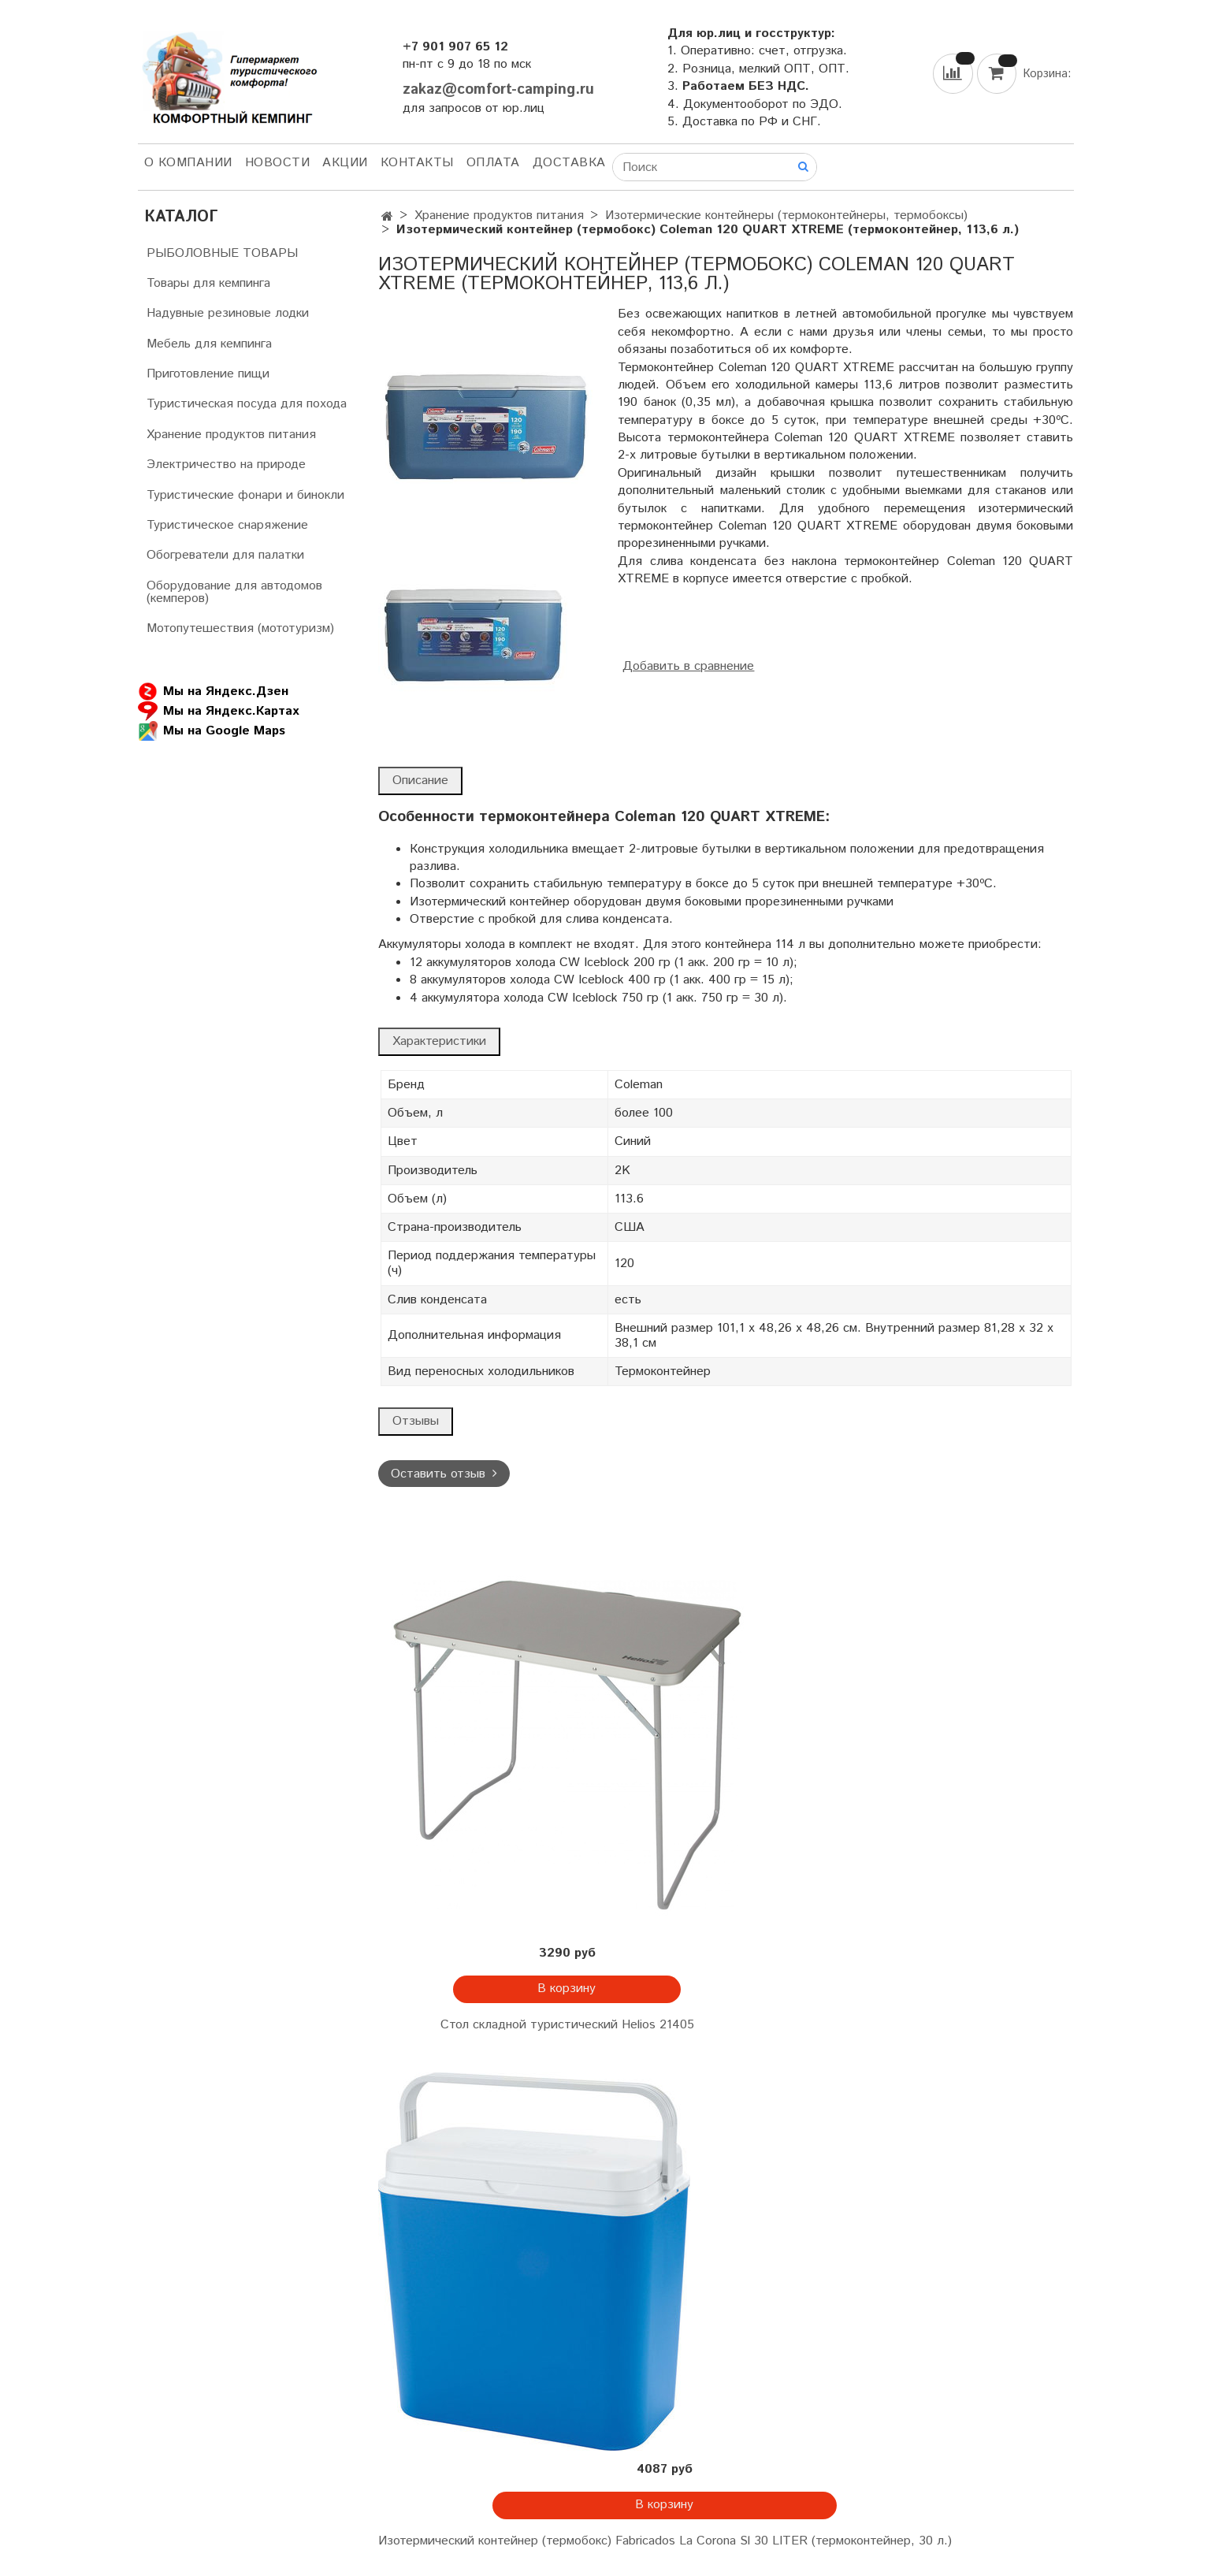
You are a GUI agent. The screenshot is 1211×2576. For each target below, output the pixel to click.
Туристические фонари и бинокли (245, 495)
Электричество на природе (226, 464)
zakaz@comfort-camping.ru (498, 89)
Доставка (569, 163)
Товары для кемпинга (208, 283)
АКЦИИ (345, 163)
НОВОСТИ (277, 163)
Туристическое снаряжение (227, 525)
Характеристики (439, 1041)
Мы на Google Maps (211, 731)
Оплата (493, 163)
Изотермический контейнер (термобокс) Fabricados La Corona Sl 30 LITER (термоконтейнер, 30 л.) (665, 2541)
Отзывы (415, 1421)
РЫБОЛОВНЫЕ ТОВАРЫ (222, 253)
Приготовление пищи (208, 374)
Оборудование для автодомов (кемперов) (234, 592)
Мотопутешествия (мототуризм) (240, 628)
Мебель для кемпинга (209, 344)
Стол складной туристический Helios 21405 (567, 2025)
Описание (420, 780)
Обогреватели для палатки (225, 555)
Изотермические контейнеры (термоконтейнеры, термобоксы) (786, 215)
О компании (188, 163)
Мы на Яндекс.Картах (218, 711)
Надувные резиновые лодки (228, 313)
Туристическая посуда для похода (247, 404)
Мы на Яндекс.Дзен (213, 691)
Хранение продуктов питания (499, 215)
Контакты (417, 163)
